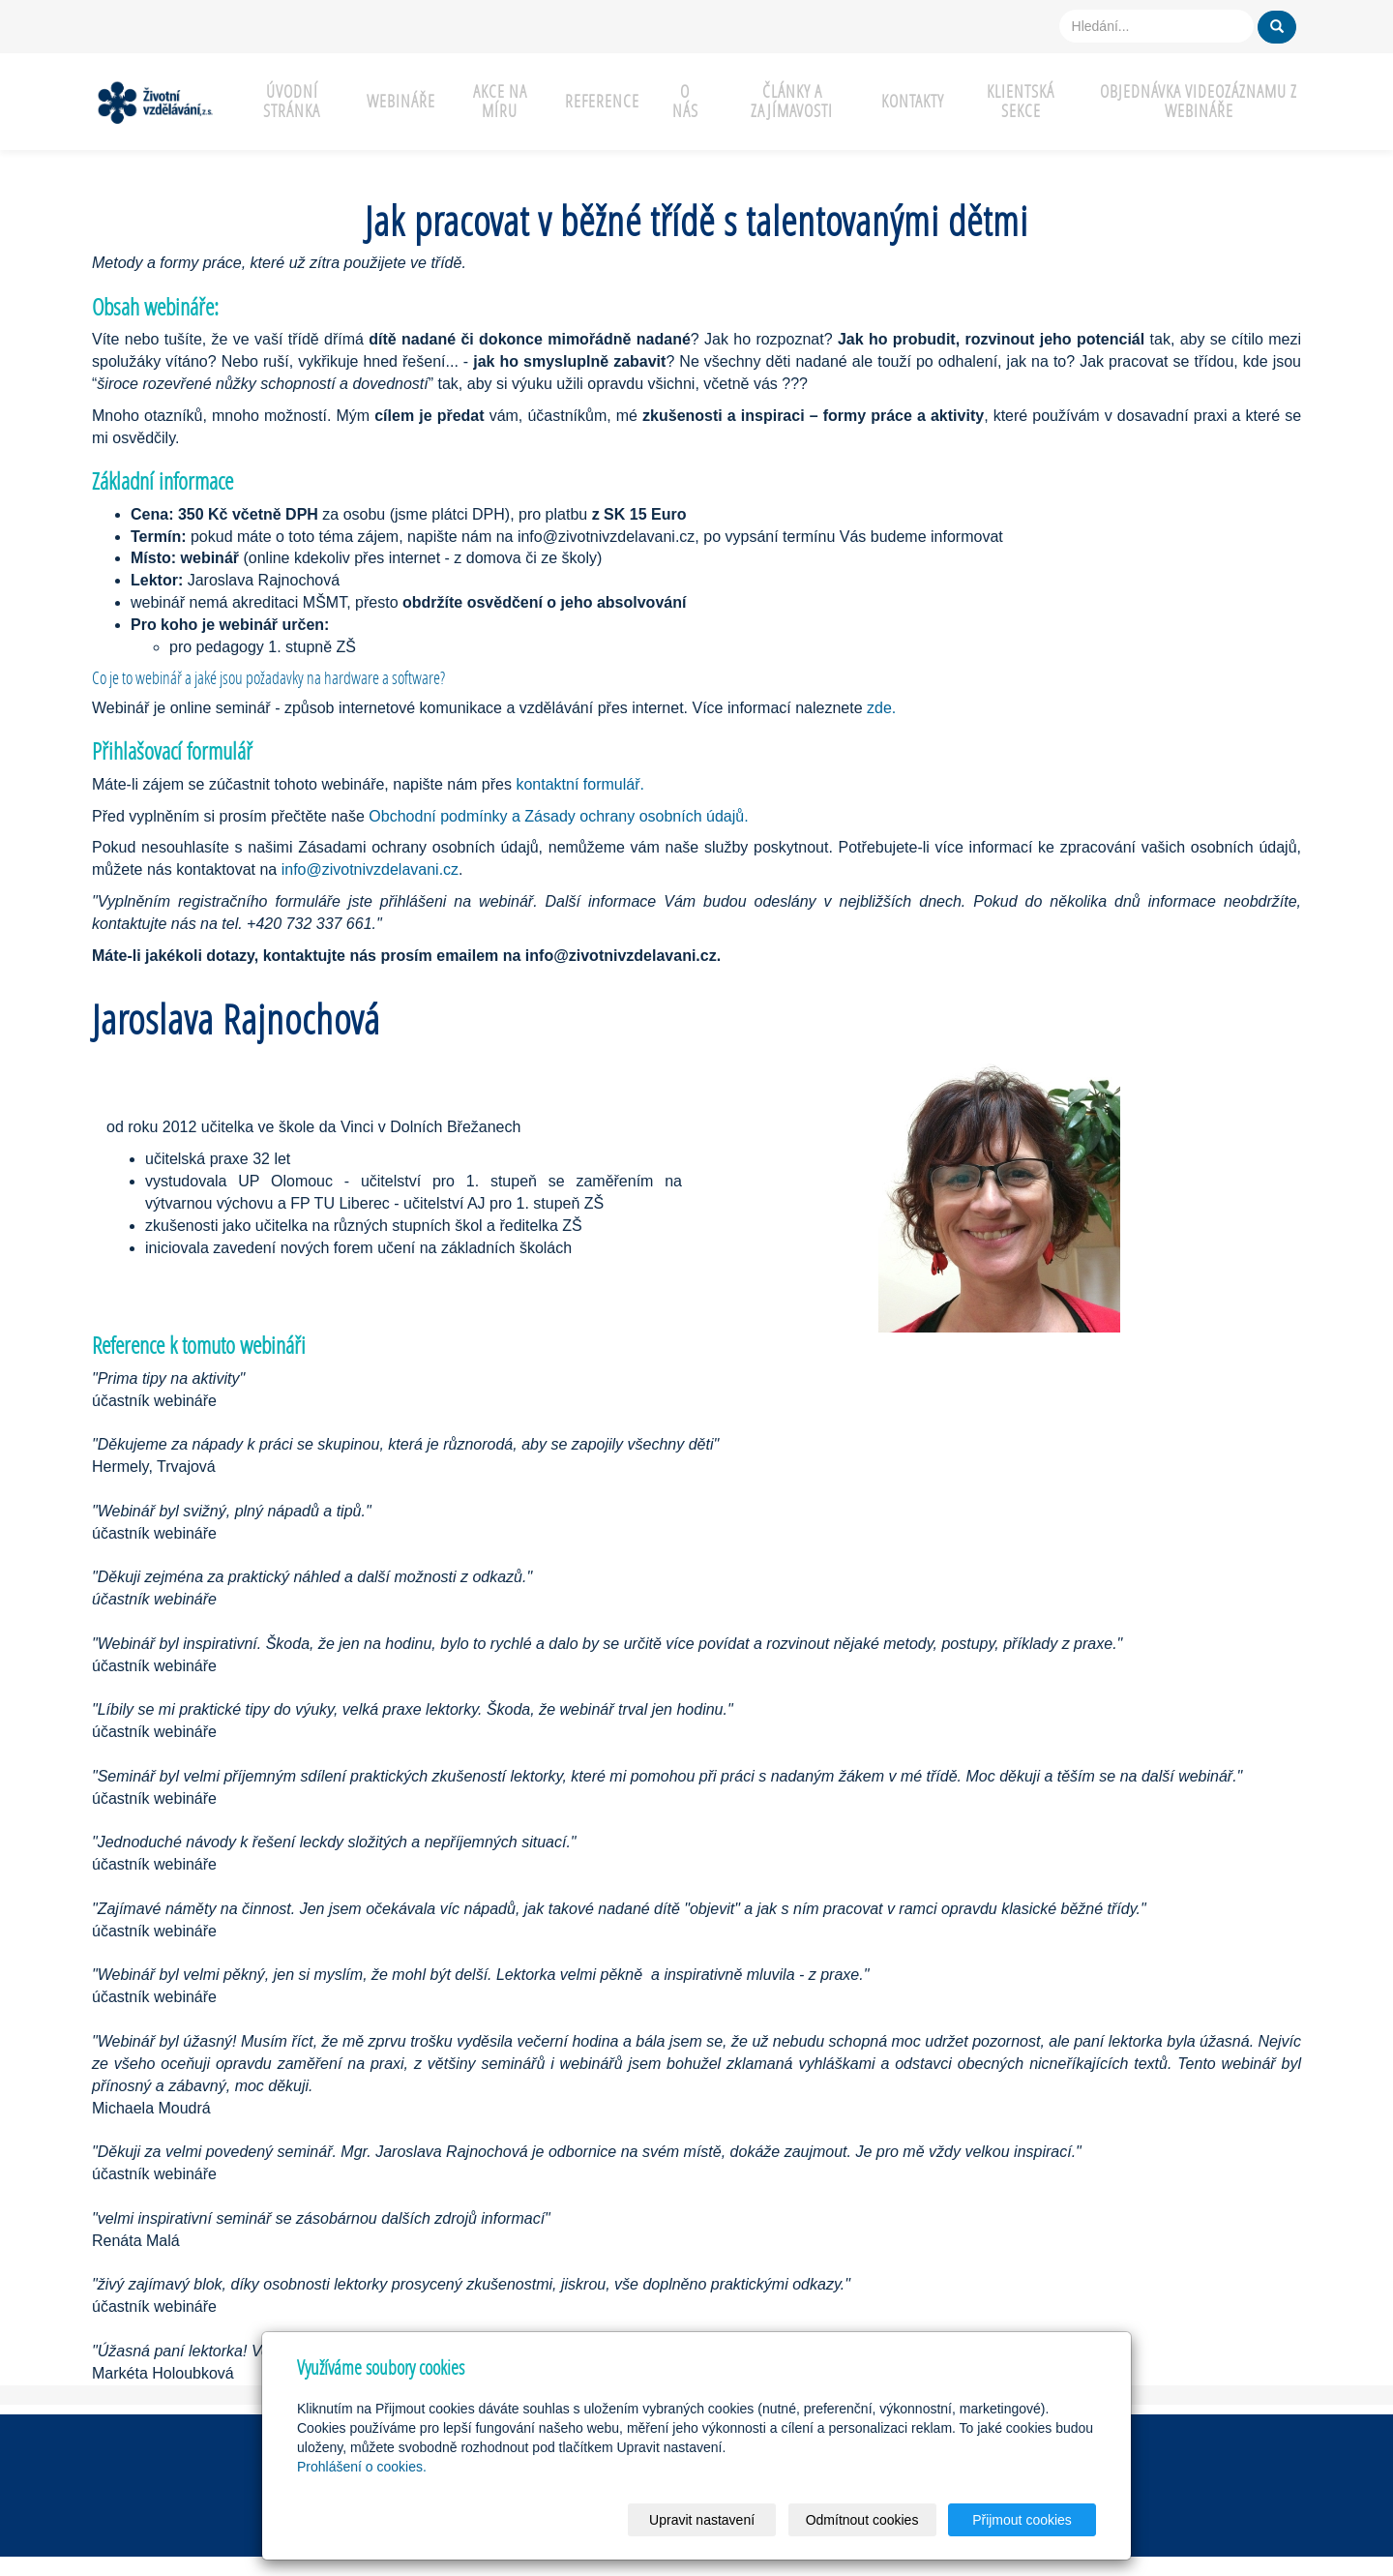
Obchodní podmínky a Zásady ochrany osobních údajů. (558, 816)
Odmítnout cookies (862, 2520)
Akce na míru (500, 101)
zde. (881, 708)
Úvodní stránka (291, 101)
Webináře (401, 101)
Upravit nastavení (702, 2520)
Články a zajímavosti (792, 101)
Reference (602, 101)
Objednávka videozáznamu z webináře (1198, 101)
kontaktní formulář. (580, 784)
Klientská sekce (1020, 101)
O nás (685, 101)
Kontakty (912, 101)
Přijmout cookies (1022, 2520)
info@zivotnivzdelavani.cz (370, 869)
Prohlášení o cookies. (362, 2466)
